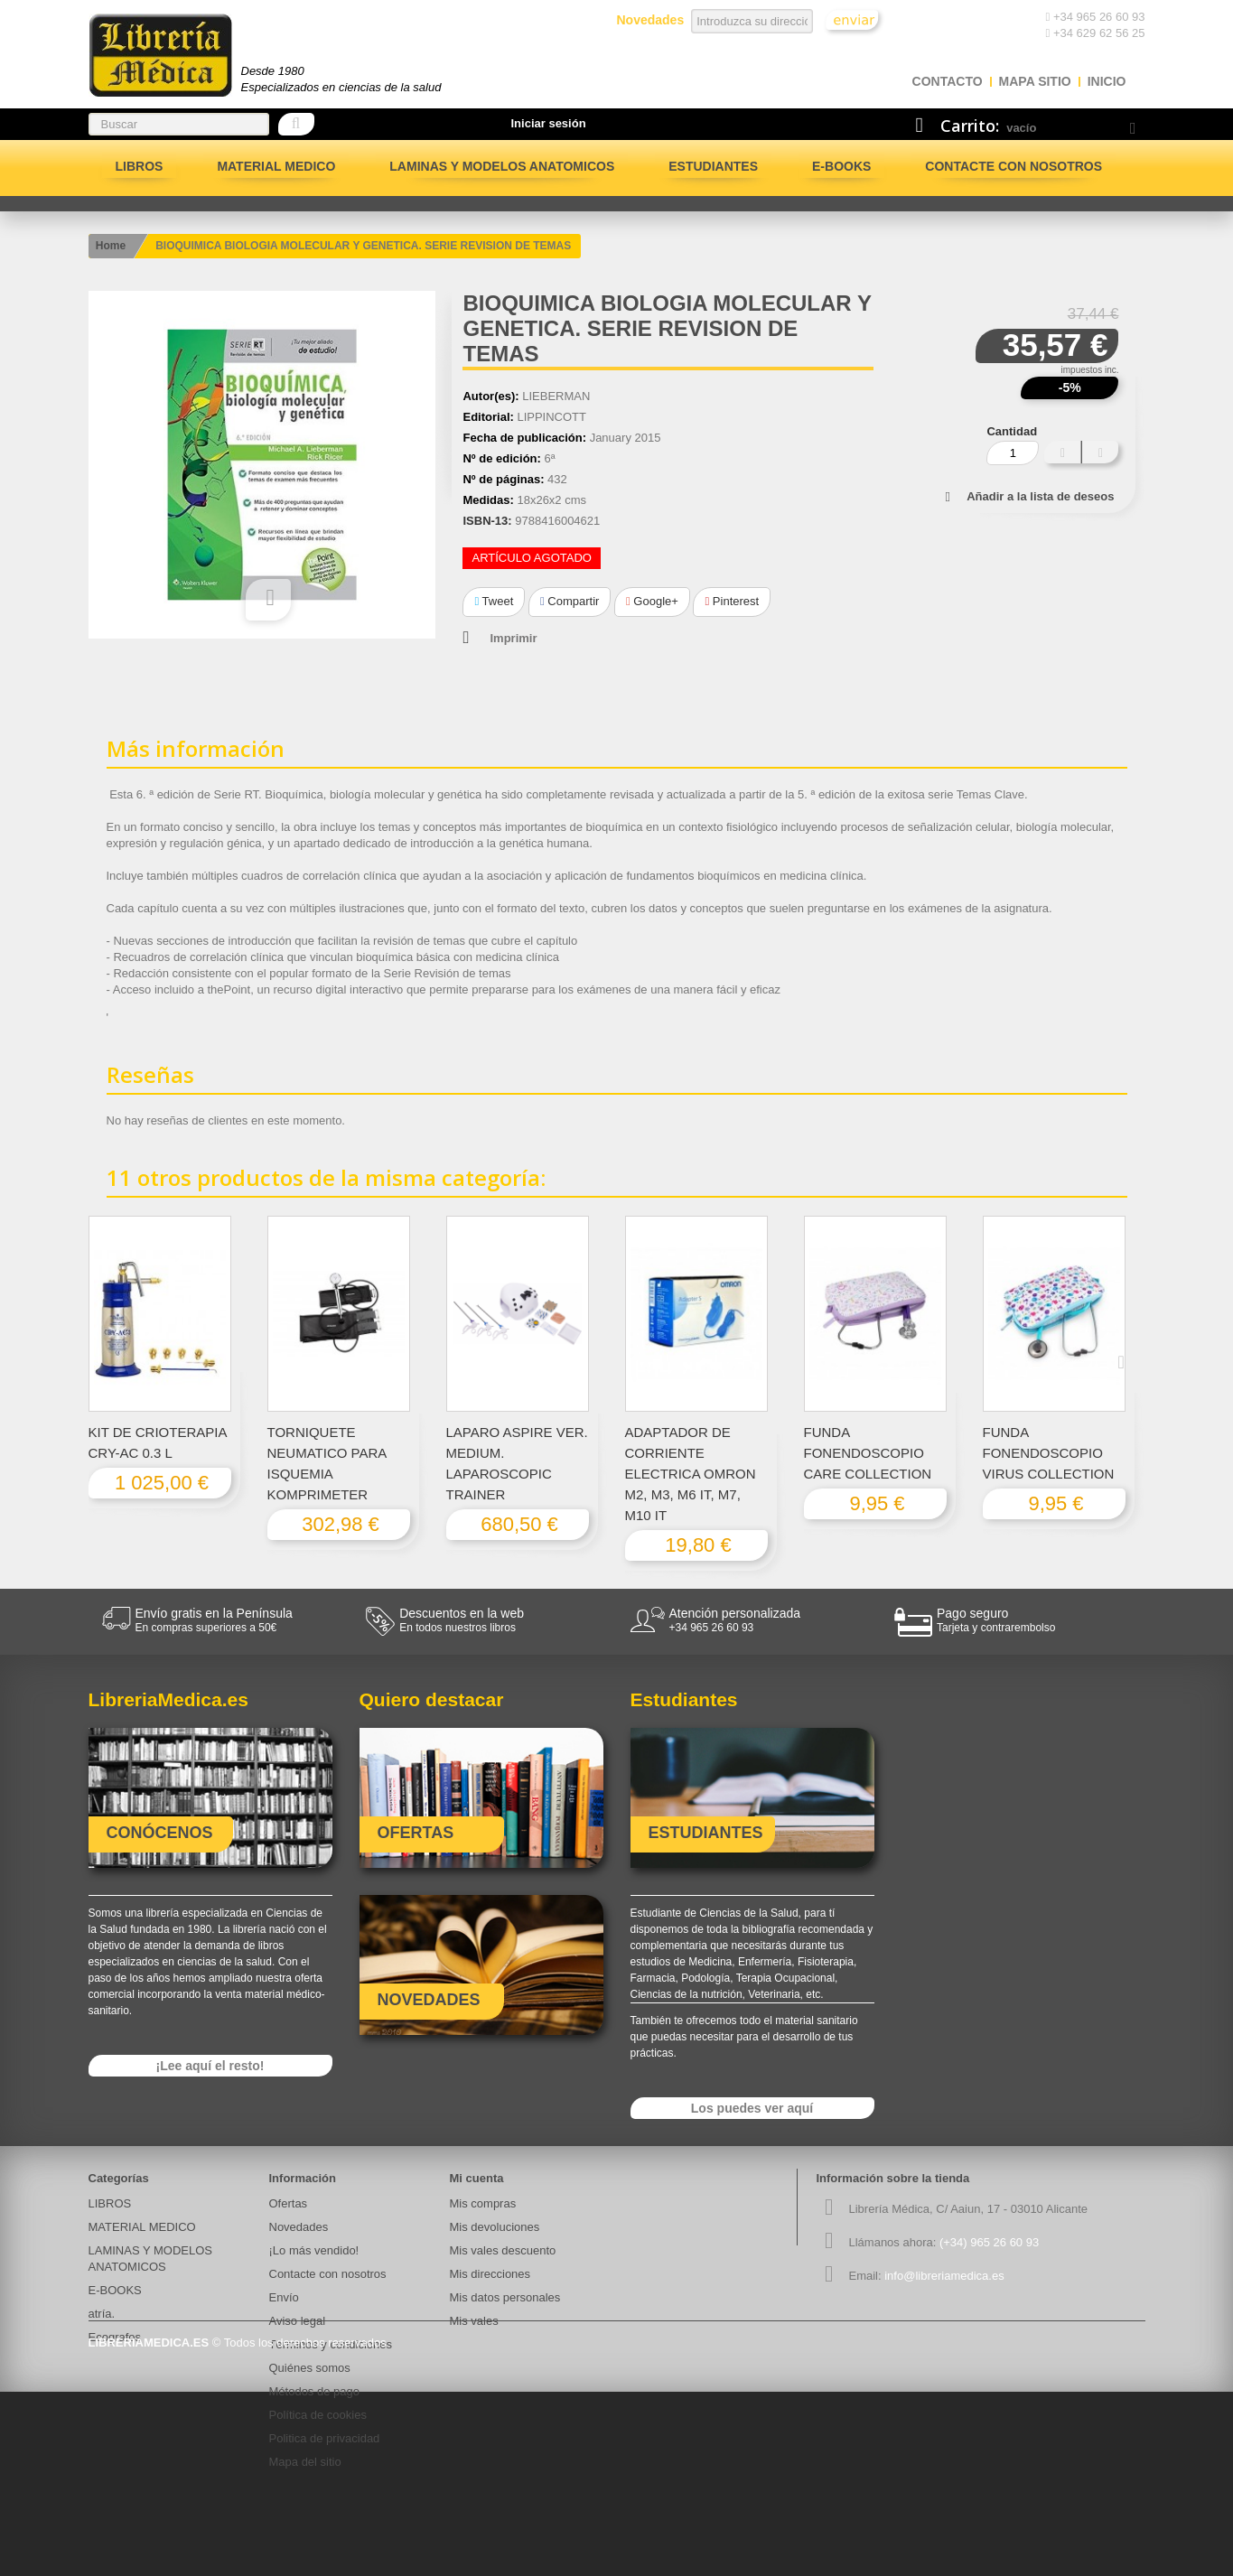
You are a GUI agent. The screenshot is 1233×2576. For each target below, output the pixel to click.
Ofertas (288, 2203)
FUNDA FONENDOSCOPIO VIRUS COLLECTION (1049, 1452)
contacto (947, 81)
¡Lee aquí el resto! (210, 2065)
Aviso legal (297, 2321)
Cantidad (1011, 431)
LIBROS (139, 166)
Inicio (1107, 81)
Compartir (569, 601)
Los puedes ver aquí (752, 2108)
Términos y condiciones (331, 2344)
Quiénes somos (309, 2368)
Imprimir (513, 638)
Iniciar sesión (548, 123)
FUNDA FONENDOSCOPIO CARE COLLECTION (868, 1452)
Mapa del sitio (305, 2462)
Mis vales (474, 2321)
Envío (284, 2297)
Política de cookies (318, 2415)
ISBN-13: (486, 520)
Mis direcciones (490, 2274)
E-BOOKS (841, 166)
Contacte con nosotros (1013, 166)
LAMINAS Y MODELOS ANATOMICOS (501, 166)
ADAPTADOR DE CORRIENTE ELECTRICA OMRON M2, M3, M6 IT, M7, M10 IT (690, 1473)
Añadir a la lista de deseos (1040, 496)
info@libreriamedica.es (944, 2275)
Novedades (299, 2227)
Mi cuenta (477, 2178)
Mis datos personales (505, 2297)
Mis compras (483, 2203)
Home (111, 245)
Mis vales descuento (503, 2250)
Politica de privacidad (324, 2438)
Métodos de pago (314, 2391)
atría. (102, 2313)
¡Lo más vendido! (314, 2250)
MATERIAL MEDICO (276, 166)
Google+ (652, 601)
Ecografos (115, 2337)
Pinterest (732, 601)
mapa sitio (1035, 81)
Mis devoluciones (495, 2227)
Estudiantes (713, 166)
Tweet (493, 601)
